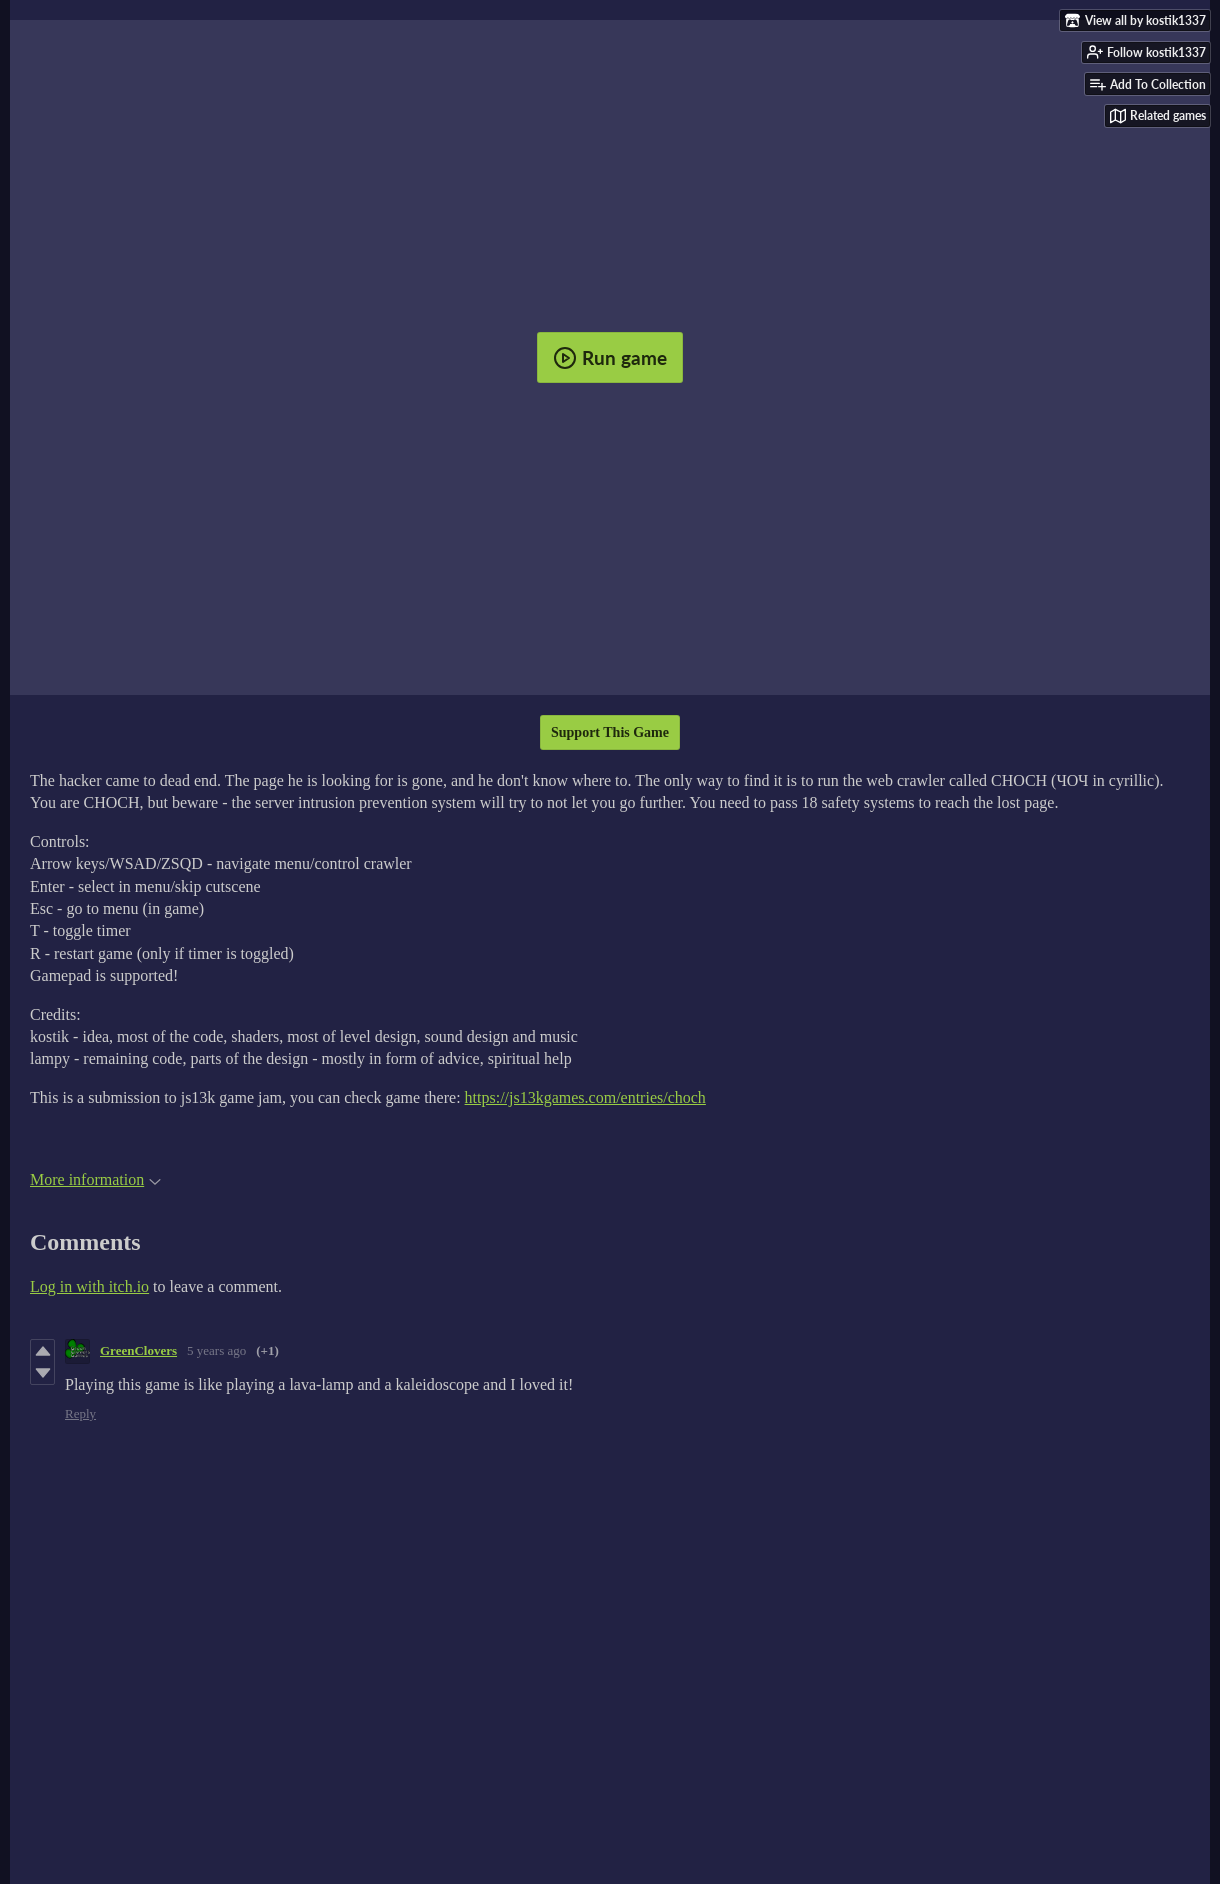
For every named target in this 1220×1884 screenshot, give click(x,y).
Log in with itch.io (89, 1286)
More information (95, 1179)
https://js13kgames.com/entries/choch (585, 1097)
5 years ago (216, 1350)
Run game (610, 358)
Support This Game (610, 732)
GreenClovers (138, 1350)
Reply (80, 1413)
